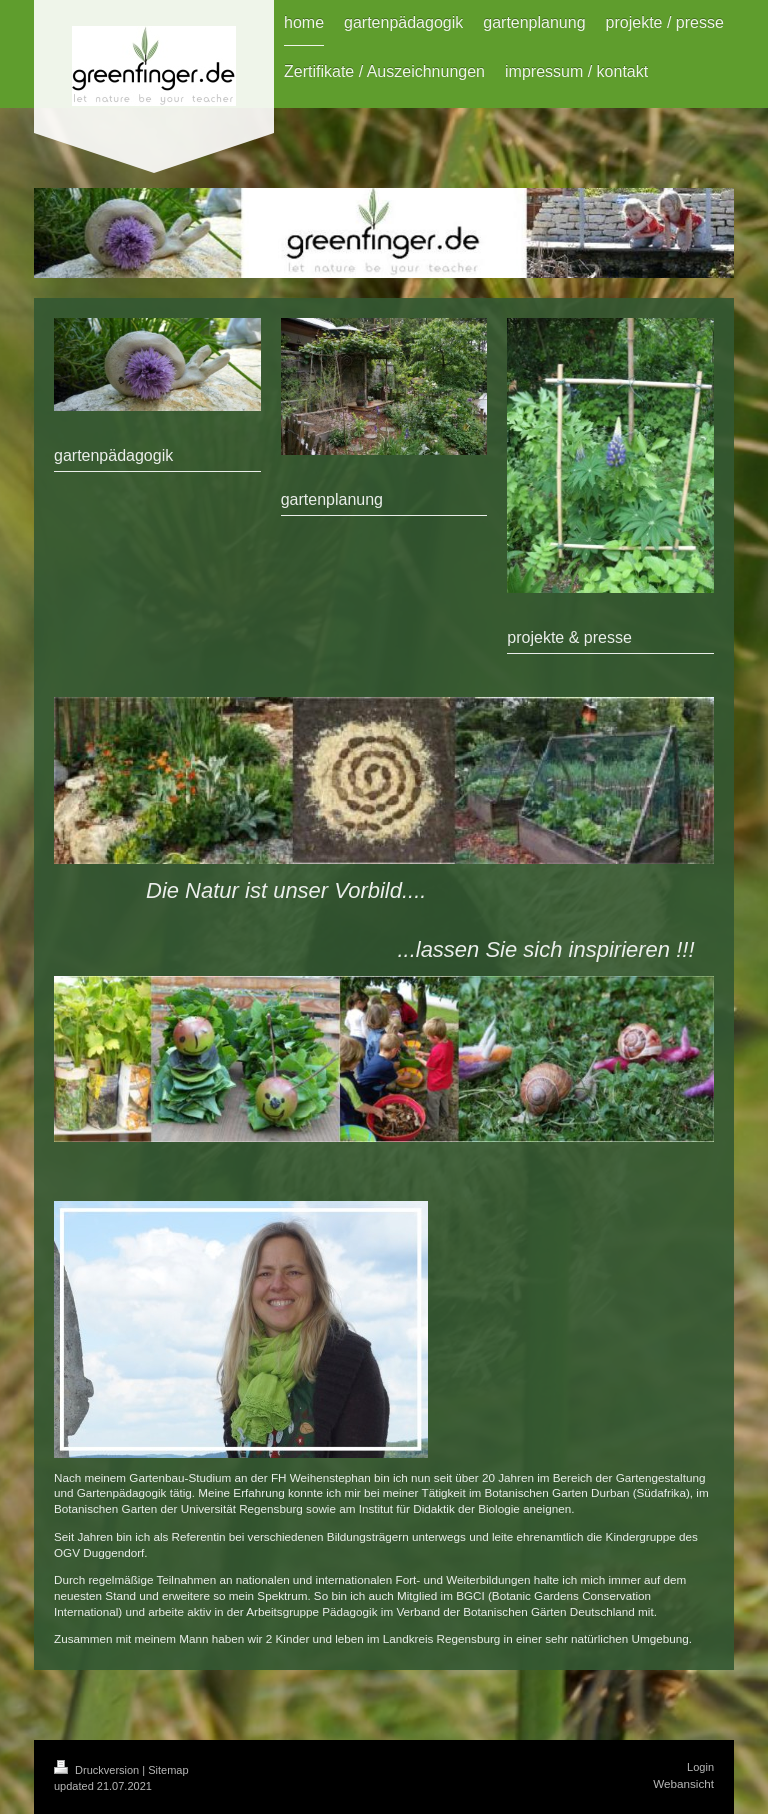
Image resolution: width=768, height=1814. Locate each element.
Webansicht (683, 1783)
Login (700, 1767)
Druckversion (98, 1770)
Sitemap (168, 1770)
